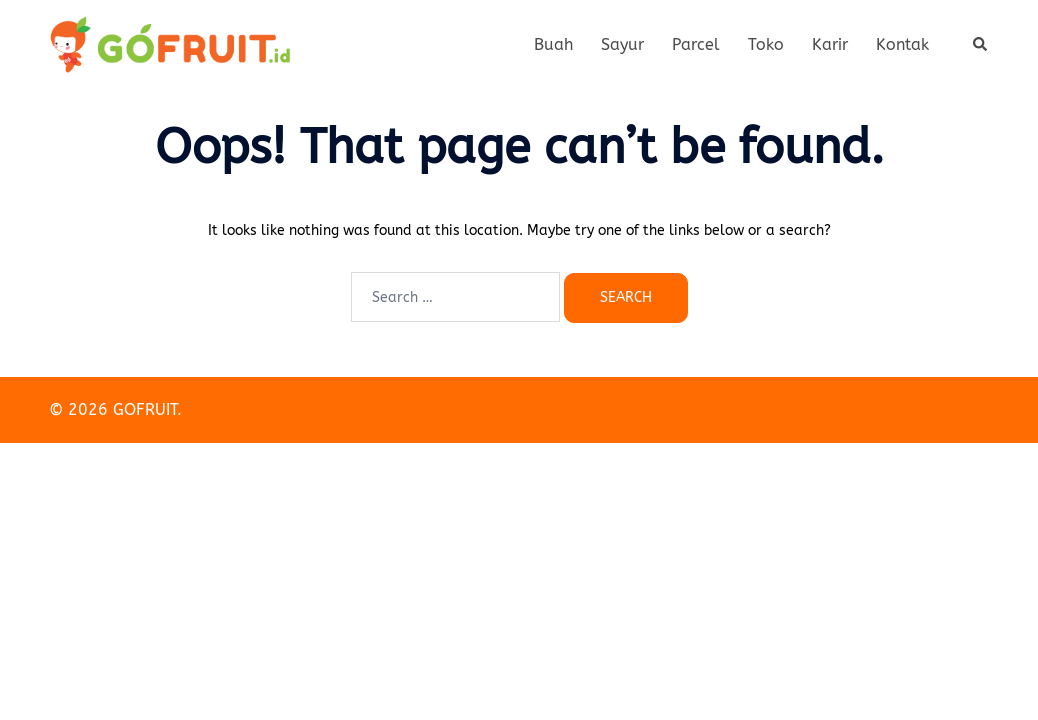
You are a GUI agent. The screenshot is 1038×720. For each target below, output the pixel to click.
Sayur (622, 44)
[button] (981, 45)
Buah (553, 44)
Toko (766, 44)
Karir (830, 44)
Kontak (902, 44)
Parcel (696, 44)
